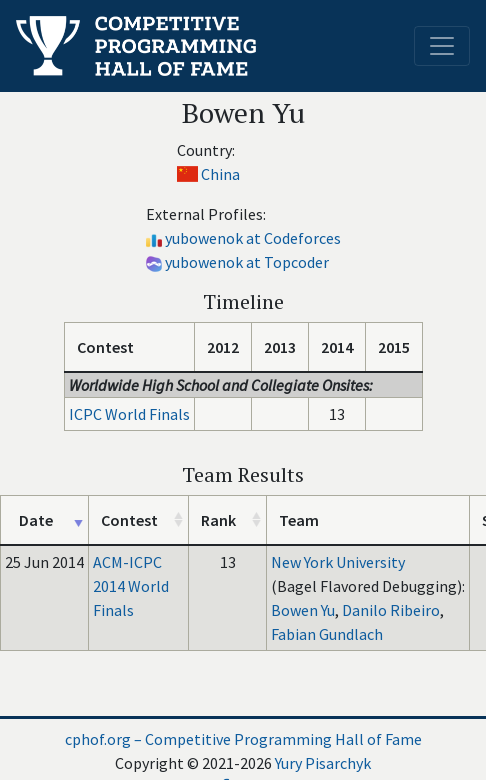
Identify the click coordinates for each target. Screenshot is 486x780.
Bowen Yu (303, 610)
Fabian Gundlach (327, 634)
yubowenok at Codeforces (253, 238)
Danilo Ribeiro (391, 610)
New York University (338, 562)
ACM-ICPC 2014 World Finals (131, 586)
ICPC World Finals (129, 414)
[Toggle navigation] (442, 46)
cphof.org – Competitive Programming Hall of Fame (243, 739)
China (220, 174)
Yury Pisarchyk (323, 763)
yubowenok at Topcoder (247, 262)
